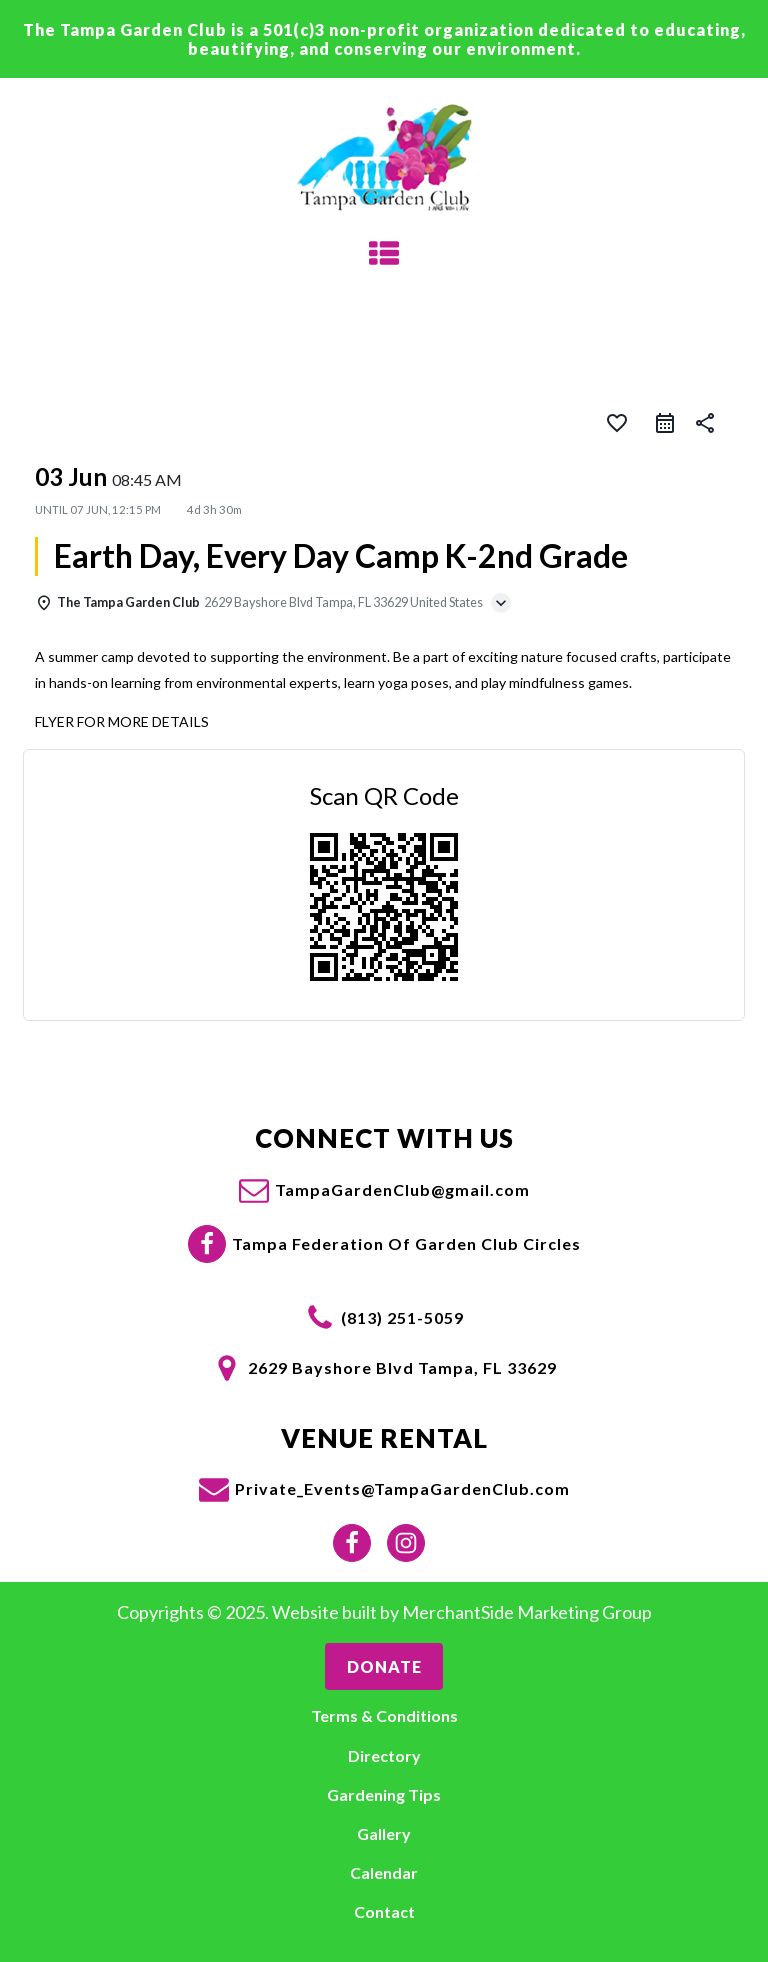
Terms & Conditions (384, 1715)
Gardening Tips (384, 1794)
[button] (384, 1190)
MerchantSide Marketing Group (527, 1612)
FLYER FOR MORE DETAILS (122, 721)
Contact (384, 1911)
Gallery (384, 1833)
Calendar (384, 1872)
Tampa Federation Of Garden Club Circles (406, 1243)
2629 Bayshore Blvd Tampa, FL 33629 (402, 1367)
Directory (384, 1755)
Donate (384, 1666)
